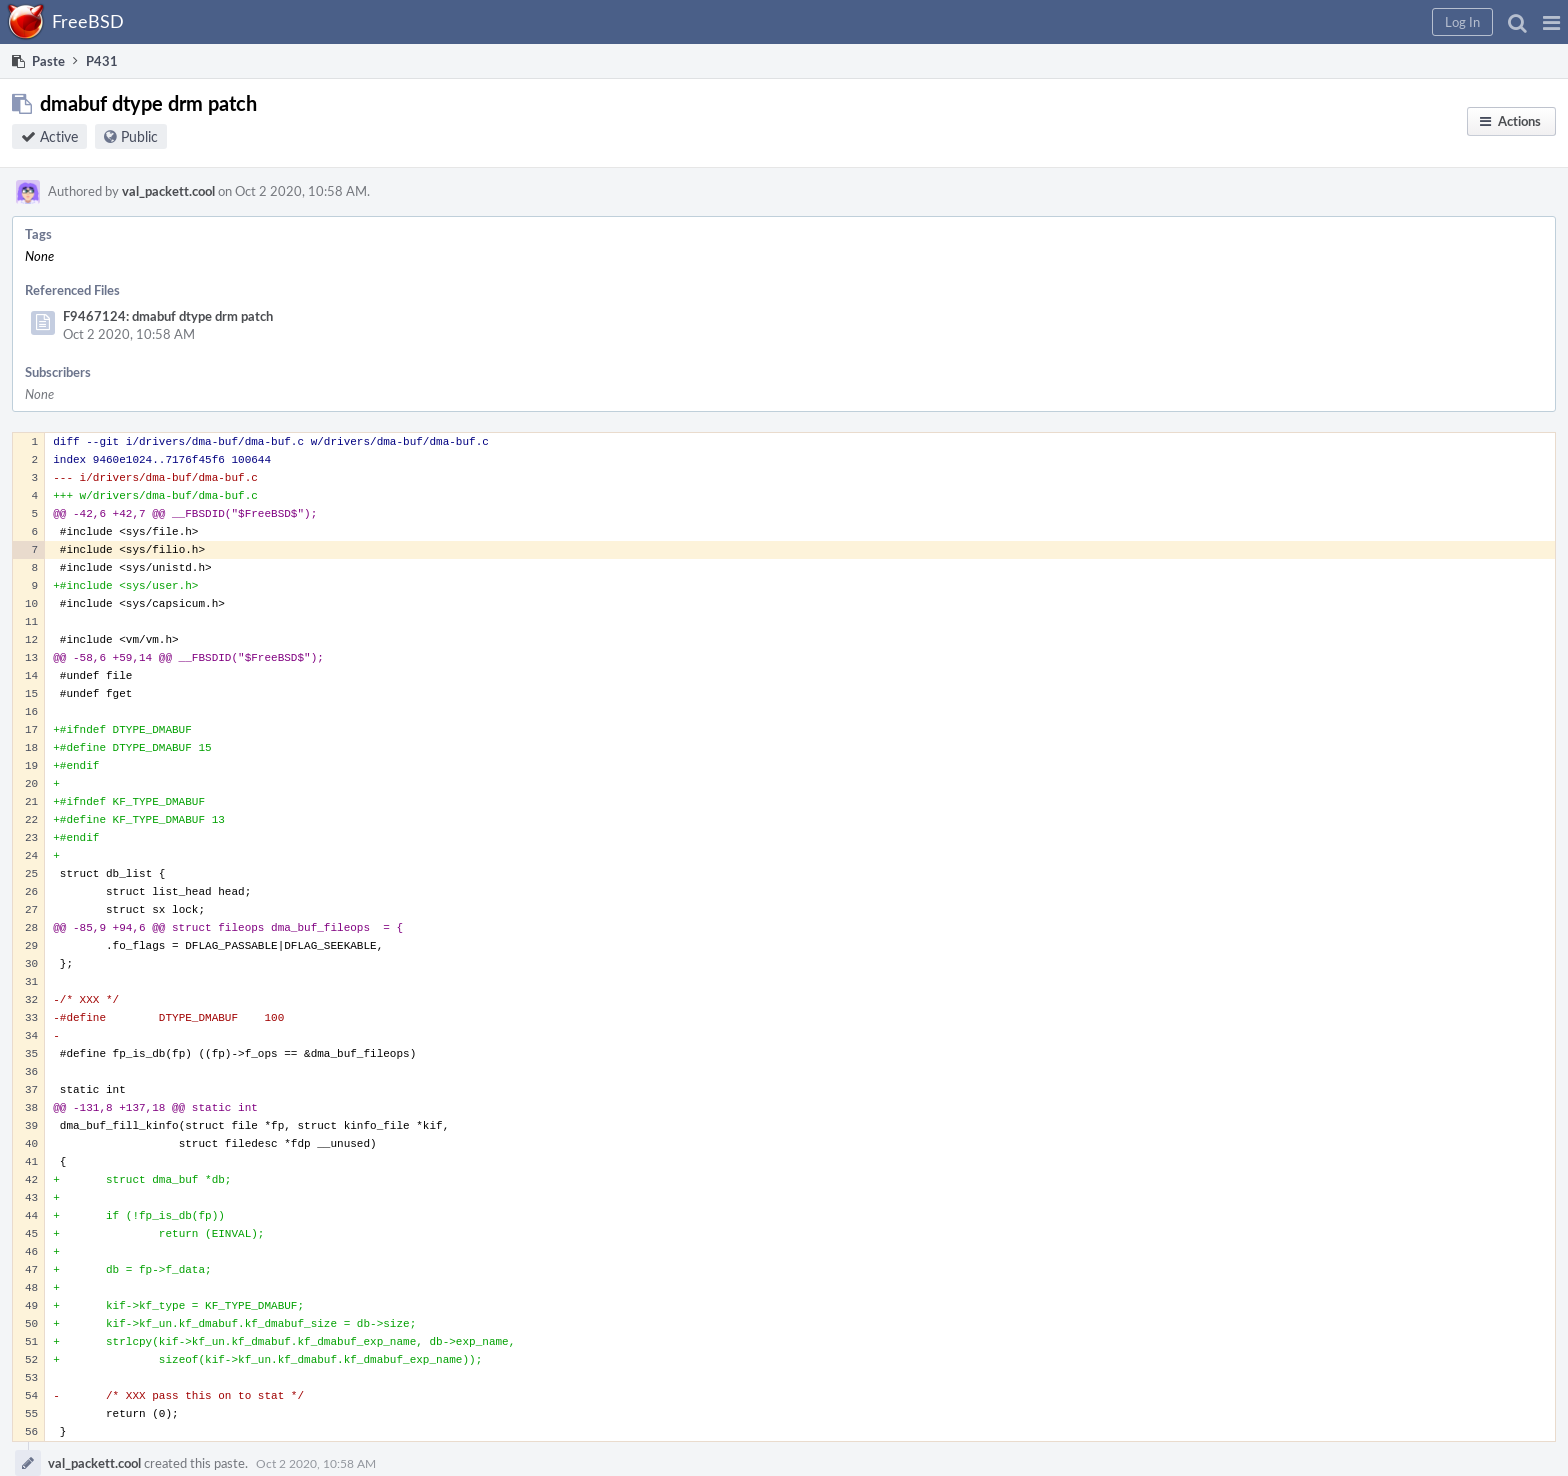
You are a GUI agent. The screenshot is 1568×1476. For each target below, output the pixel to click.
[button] (1551, 22)
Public (139, 136)
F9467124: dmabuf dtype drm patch (168, 316)
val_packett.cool (168, 191)
